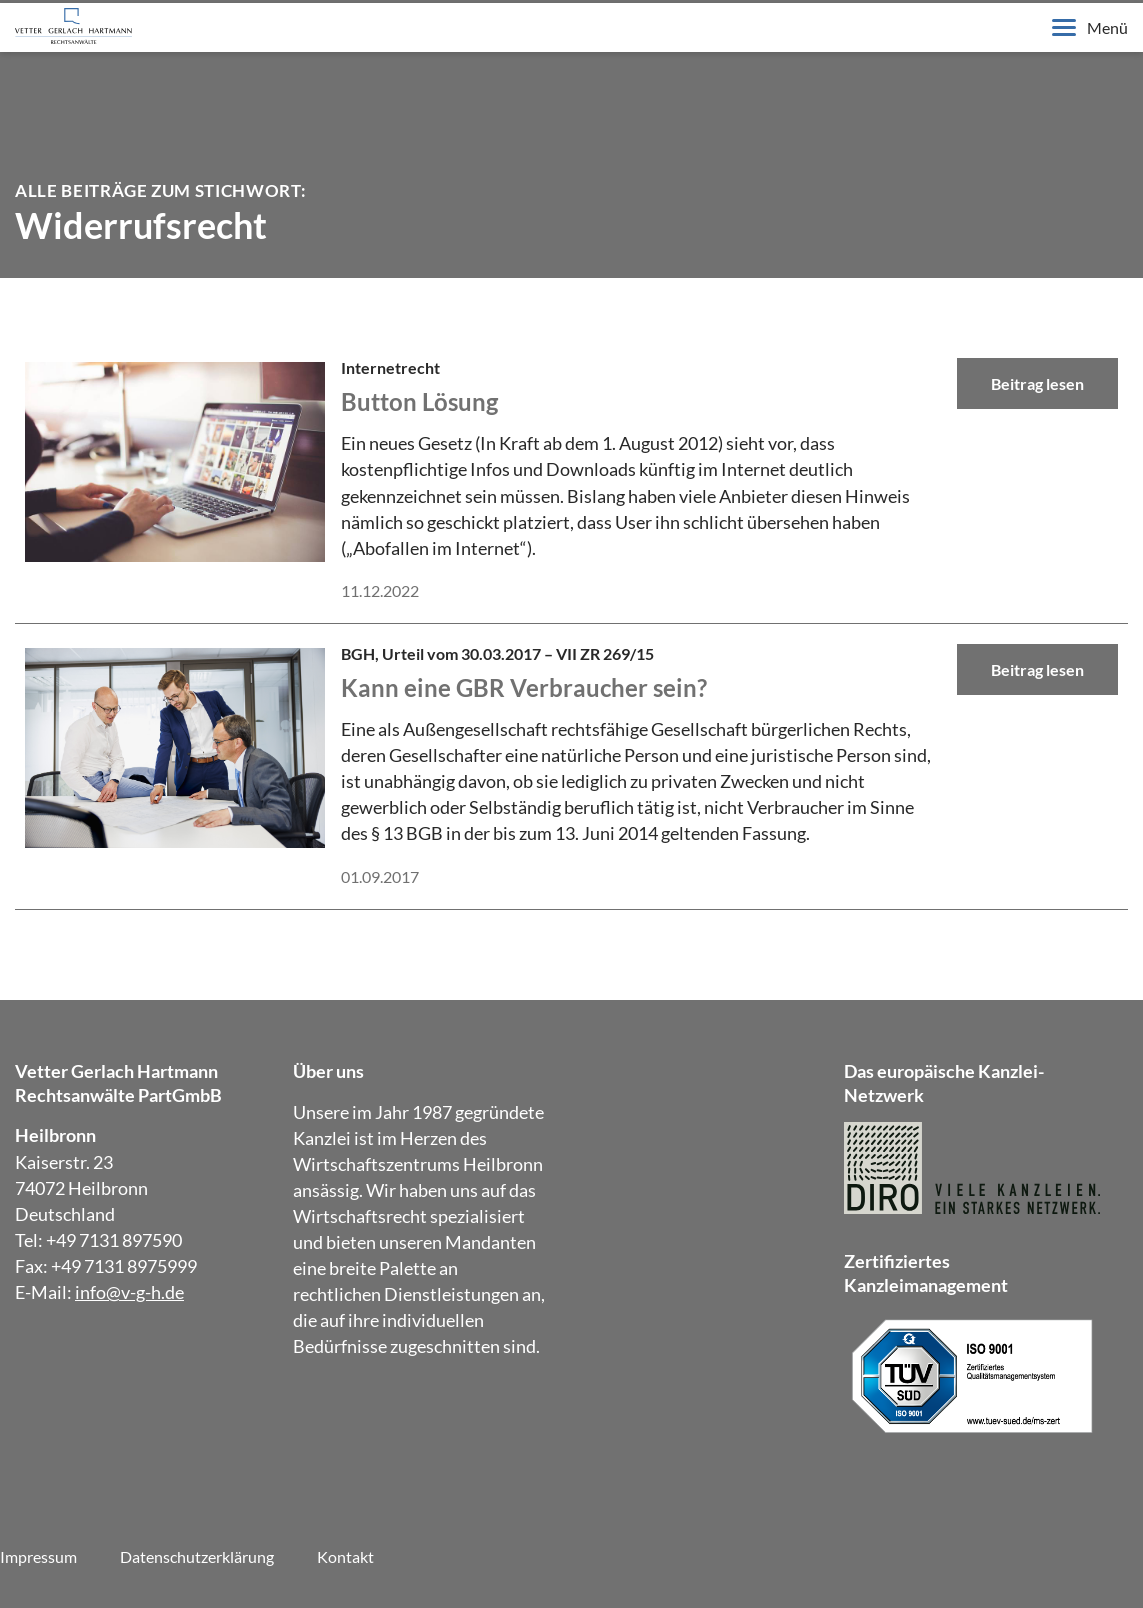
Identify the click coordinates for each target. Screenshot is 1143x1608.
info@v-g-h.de (129, 1292)
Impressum (38, 1556)
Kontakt (345, 1556)
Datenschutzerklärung (197, 1556)
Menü (1090, 27)
